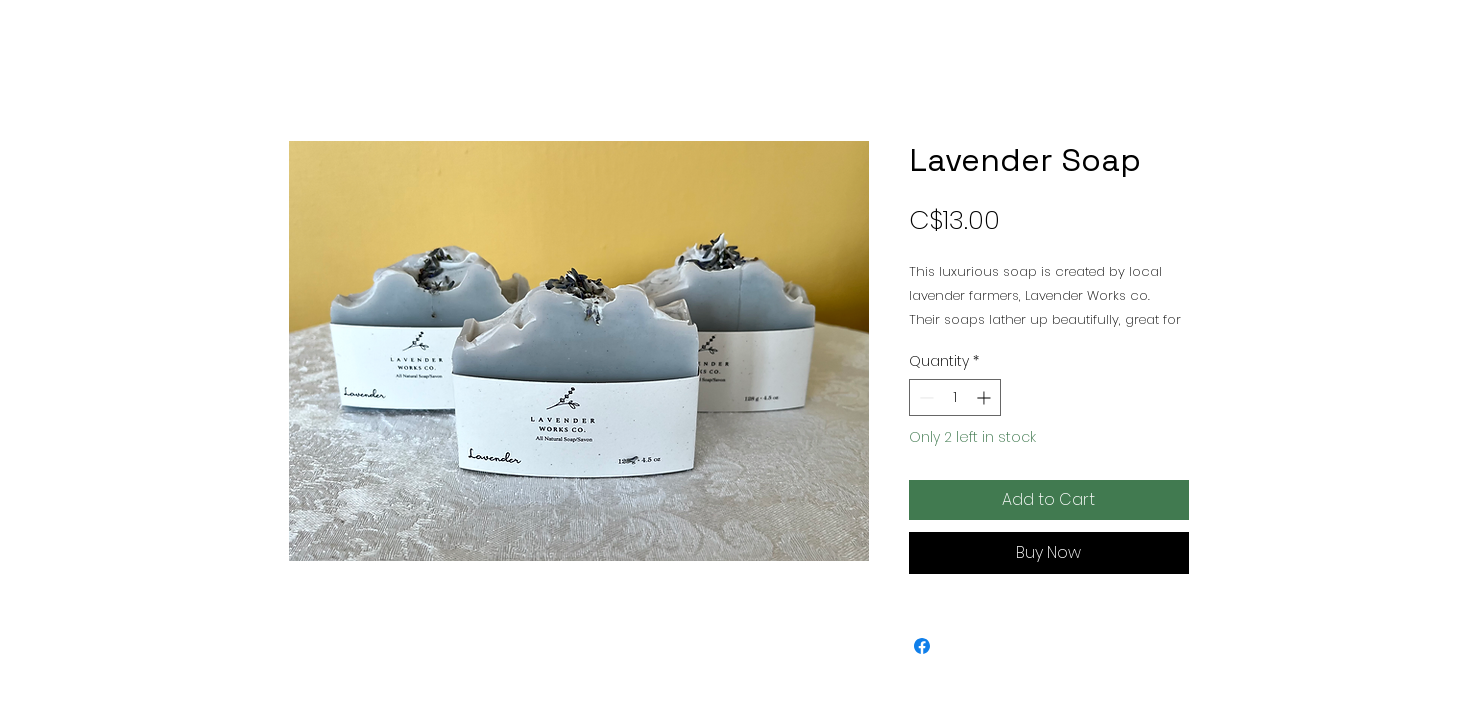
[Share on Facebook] (922, 646)
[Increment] (985, 397)
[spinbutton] (955, 397)
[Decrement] (924, 397)
